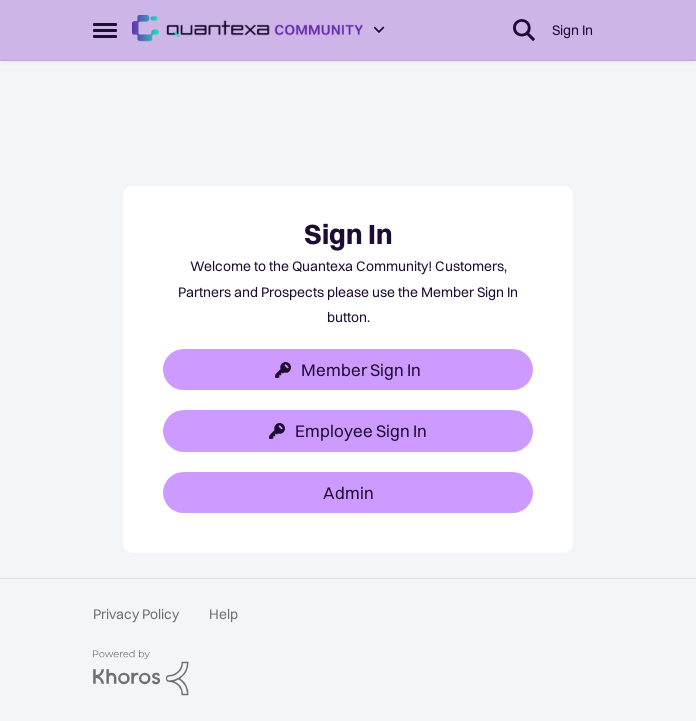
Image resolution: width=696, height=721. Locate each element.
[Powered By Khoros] (348, 673)
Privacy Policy (136, 614)
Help (223, 614)
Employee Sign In (348, 430)
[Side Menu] (105, 30)
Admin (348, 492)
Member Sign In (348, 369)
